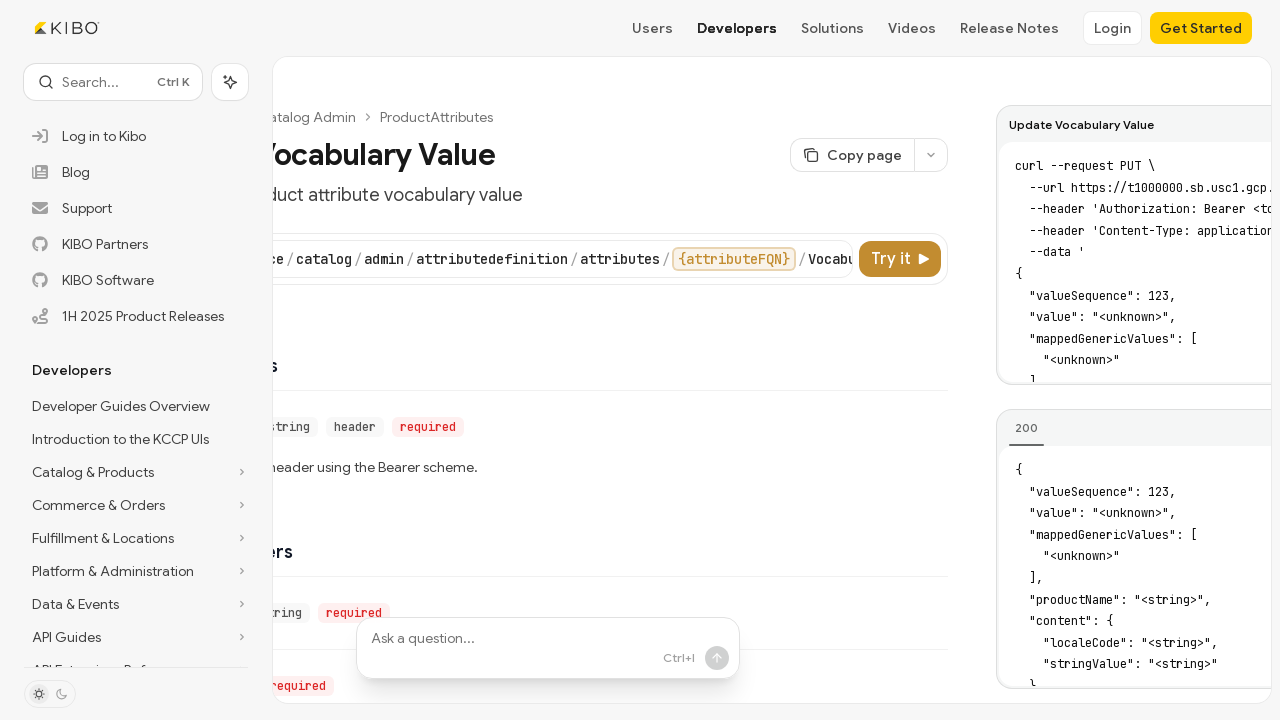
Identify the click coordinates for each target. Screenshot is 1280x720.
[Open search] (113, 82)
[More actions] (931, 155)
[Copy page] (852, 155)
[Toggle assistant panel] (230, 82)
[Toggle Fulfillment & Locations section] (136, 538)
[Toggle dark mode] (50, 694)
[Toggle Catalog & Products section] (136, 472)
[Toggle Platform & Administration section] (136, 571)
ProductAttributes (436, 117)
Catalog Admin (307, 117)
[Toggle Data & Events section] (136, 604)
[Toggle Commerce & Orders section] (136, 505)
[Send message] (717, 658)
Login (1112, 28)
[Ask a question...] (548, 648)
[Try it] (900, 259)
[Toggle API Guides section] (136, 637)
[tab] (1026, 428)
